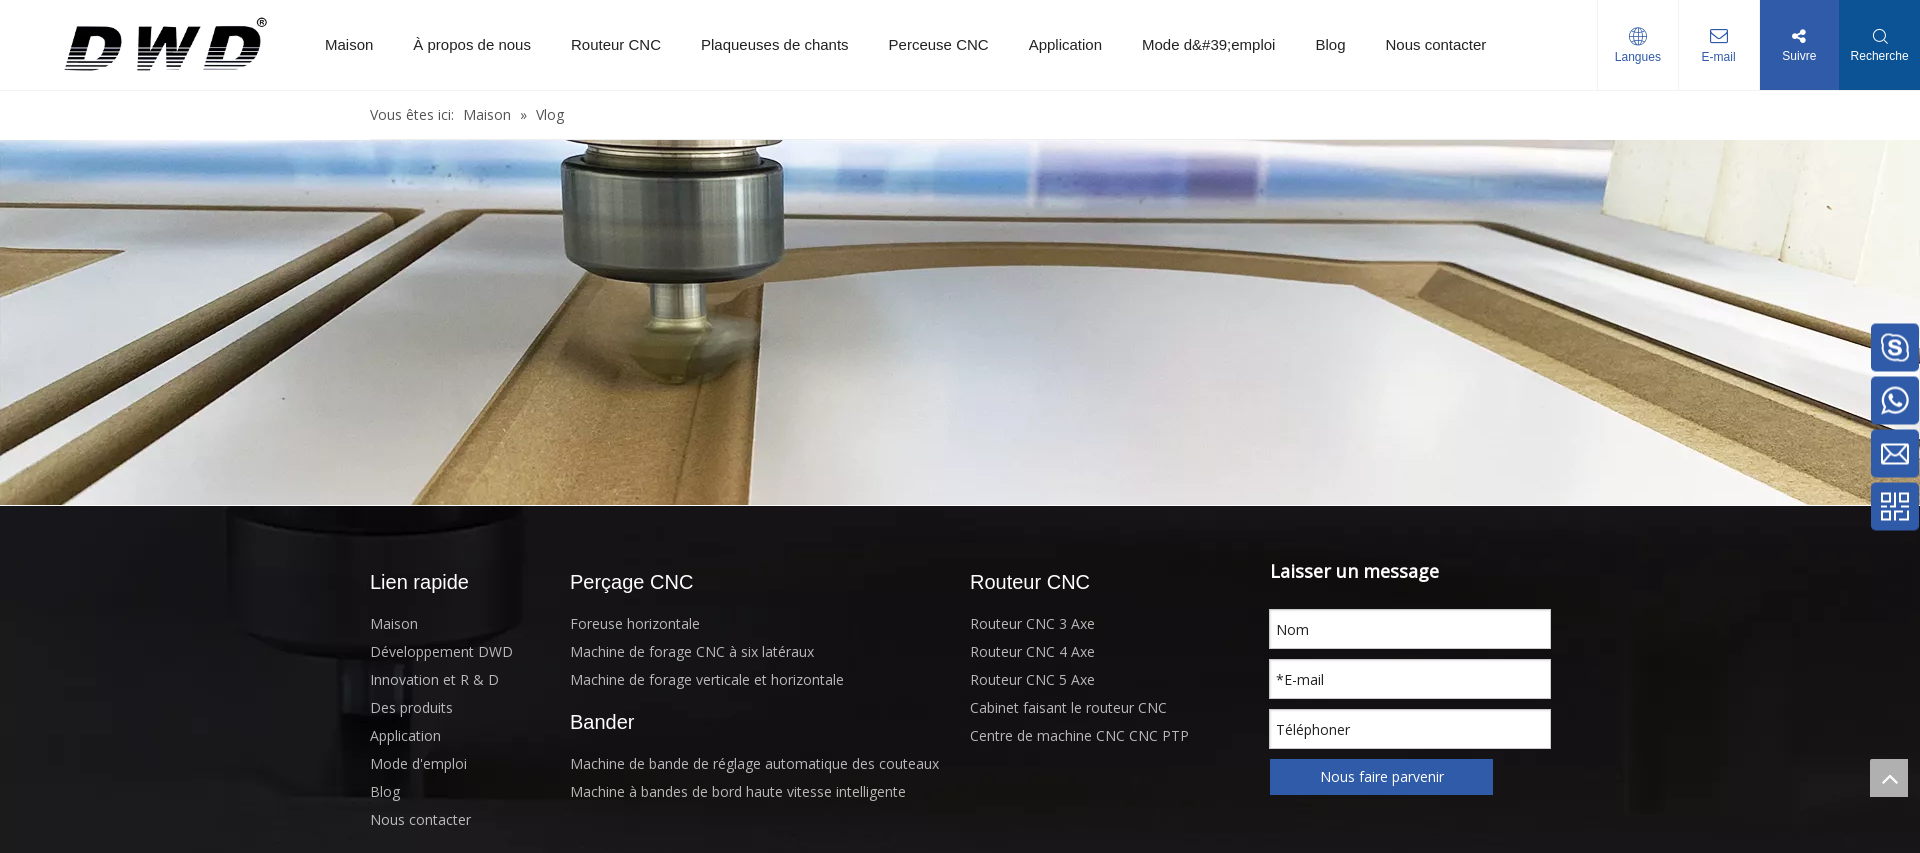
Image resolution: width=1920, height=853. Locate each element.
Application (1065, 44)
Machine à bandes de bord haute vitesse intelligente (738, 791)
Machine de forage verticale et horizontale (707, 679)
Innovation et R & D (434, 679)
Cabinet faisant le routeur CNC (1068, 707)
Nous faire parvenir (1382, 776)
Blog (1330, 44)
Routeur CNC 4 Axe (1032, 651)
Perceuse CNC (939, 44)
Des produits (411, 707)
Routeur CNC (616, 44)
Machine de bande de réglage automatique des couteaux (754, 763)
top (1889, 778)
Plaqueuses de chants (775, 44)
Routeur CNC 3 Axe (1032, 623)
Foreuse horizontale (635, 623)
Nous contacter (1435, 44)
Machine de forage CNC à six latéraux (692, 651)
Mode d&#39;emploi (1208, 44)
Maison (349, 44)
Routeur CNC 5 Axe (1032, 679)
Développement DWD (441, 651)
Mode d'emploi (418, 763)
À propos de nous (472, 44)
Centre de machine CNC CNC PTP (1079, 735)
